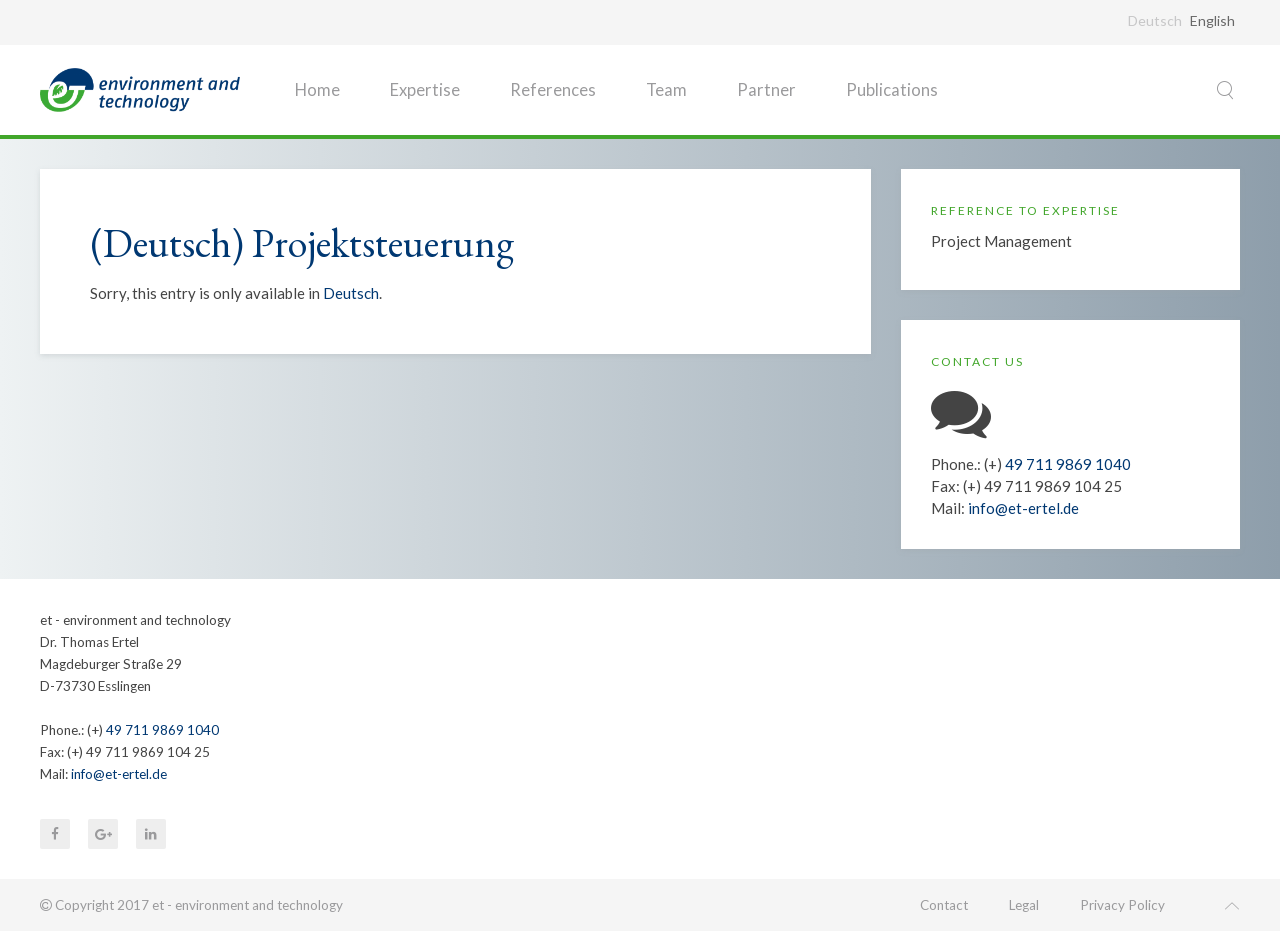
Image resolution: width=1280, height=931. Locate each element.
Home (317, 90)
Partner (766, 90)
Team (666, 90)
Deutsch (351, 293)
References (553, 90)
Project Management (1001, 241)
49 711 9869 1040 (1068, 464)
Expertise (425, 90)
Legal (1024, 905)
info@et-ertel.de (1023, 508)
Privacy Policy (1122, 905)
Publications (892, 90)
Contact (944, 905)
